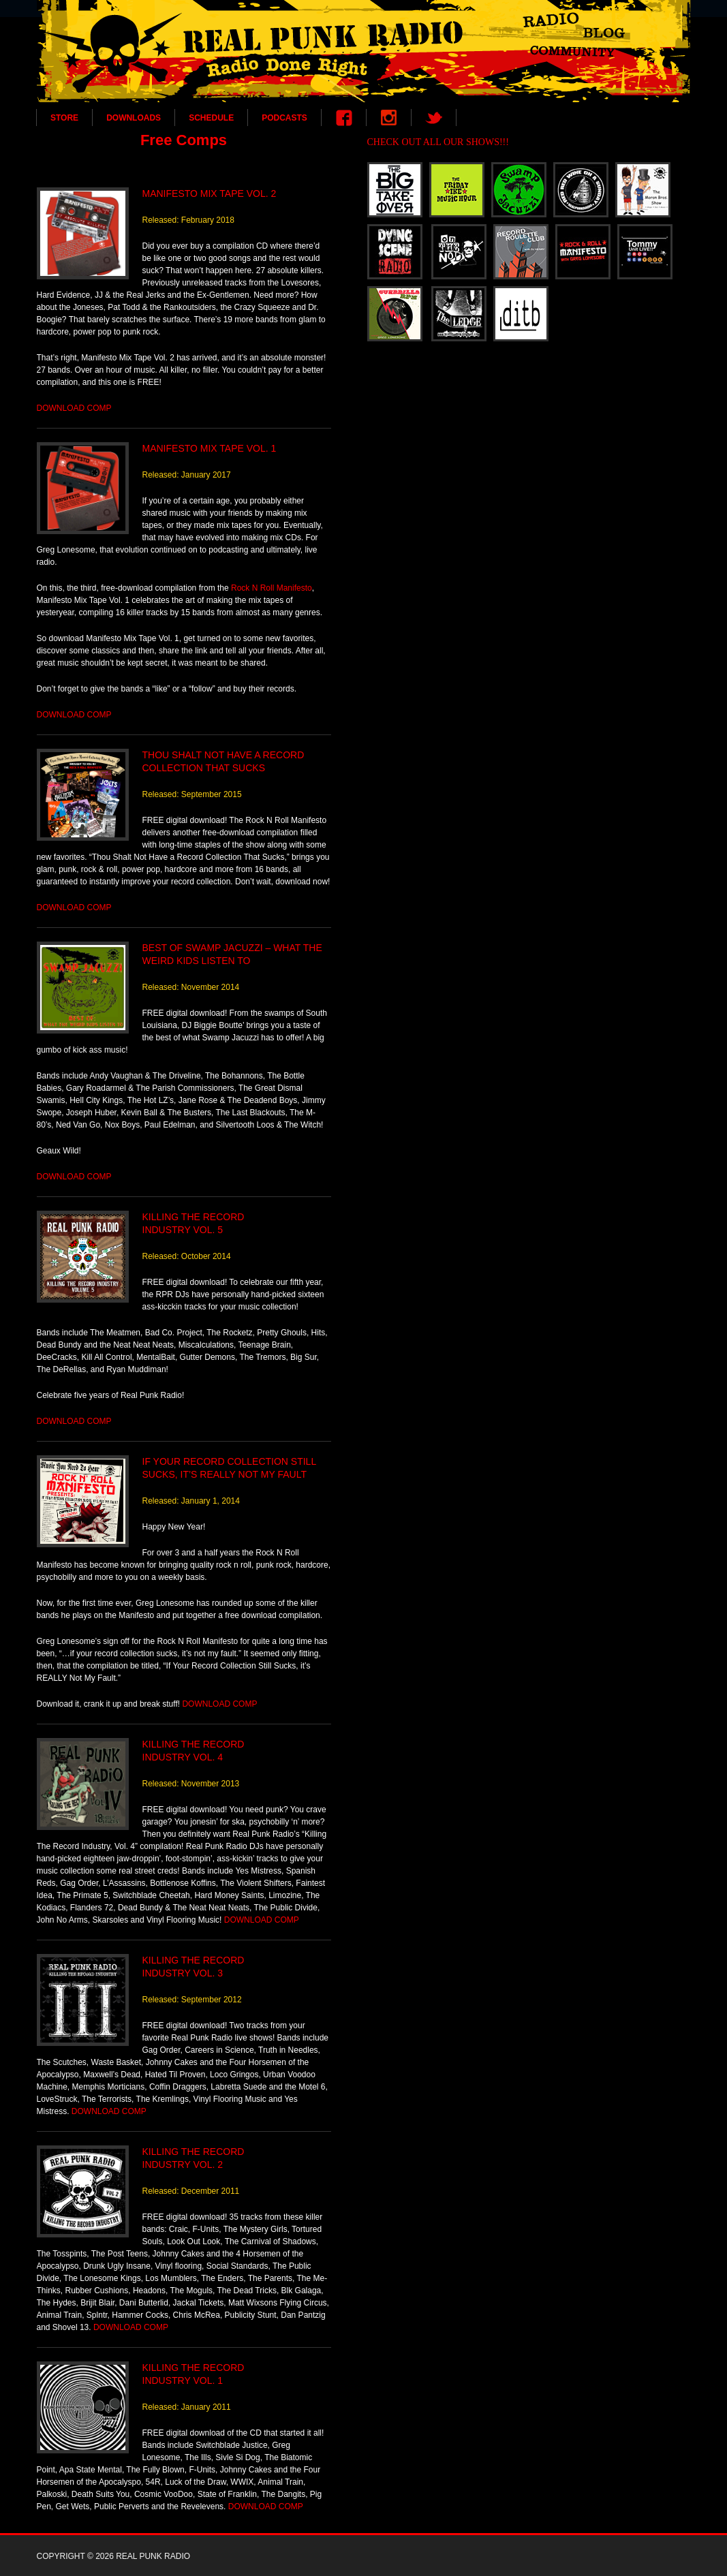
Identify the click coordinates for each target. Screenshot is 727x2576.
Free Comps (183, 140)
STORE (64, 118)
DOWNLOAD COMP (74, 408)
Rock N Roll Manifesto (271, 588)
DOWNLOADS (133, 118)
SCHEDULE (211, 118)
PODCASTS (284, 118)
